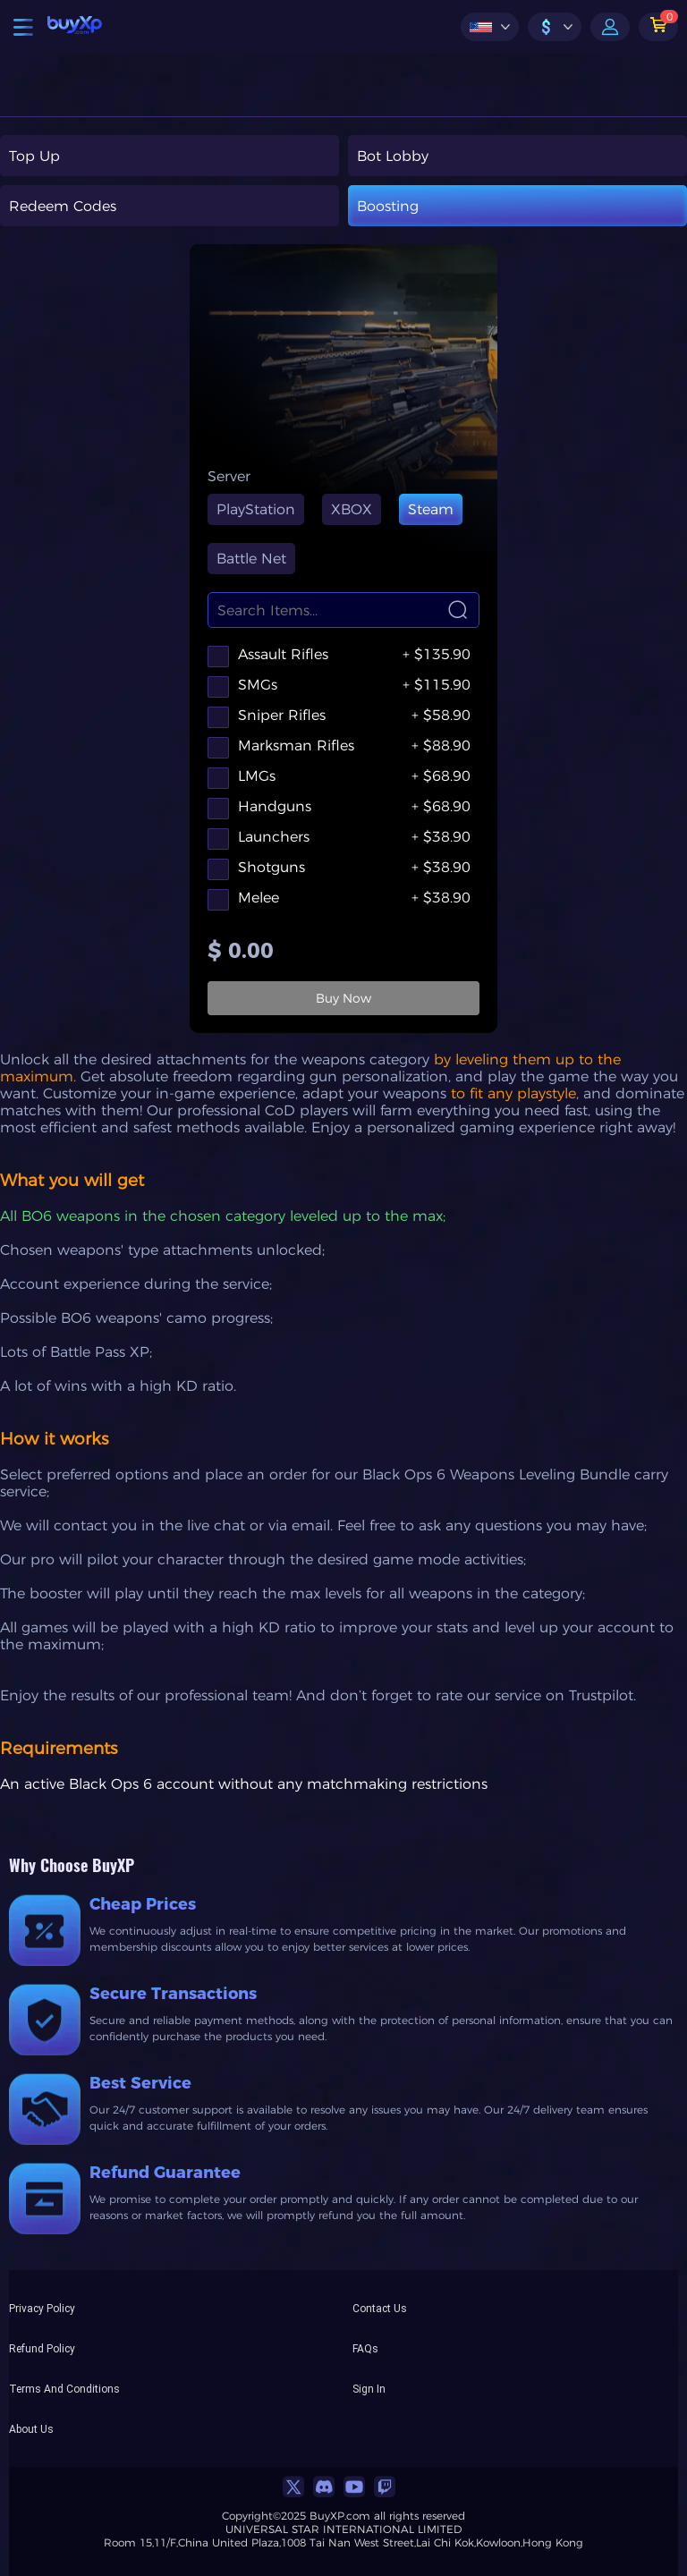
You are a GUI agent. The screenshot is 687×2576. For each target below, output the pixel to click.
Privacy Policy (42, 2308)
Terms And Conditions (64, 2388)
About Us (31, 2428)
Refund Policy (42, 2348)
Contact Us (379, 2308)
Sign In (369, 2388)
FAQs (365, 2348)
